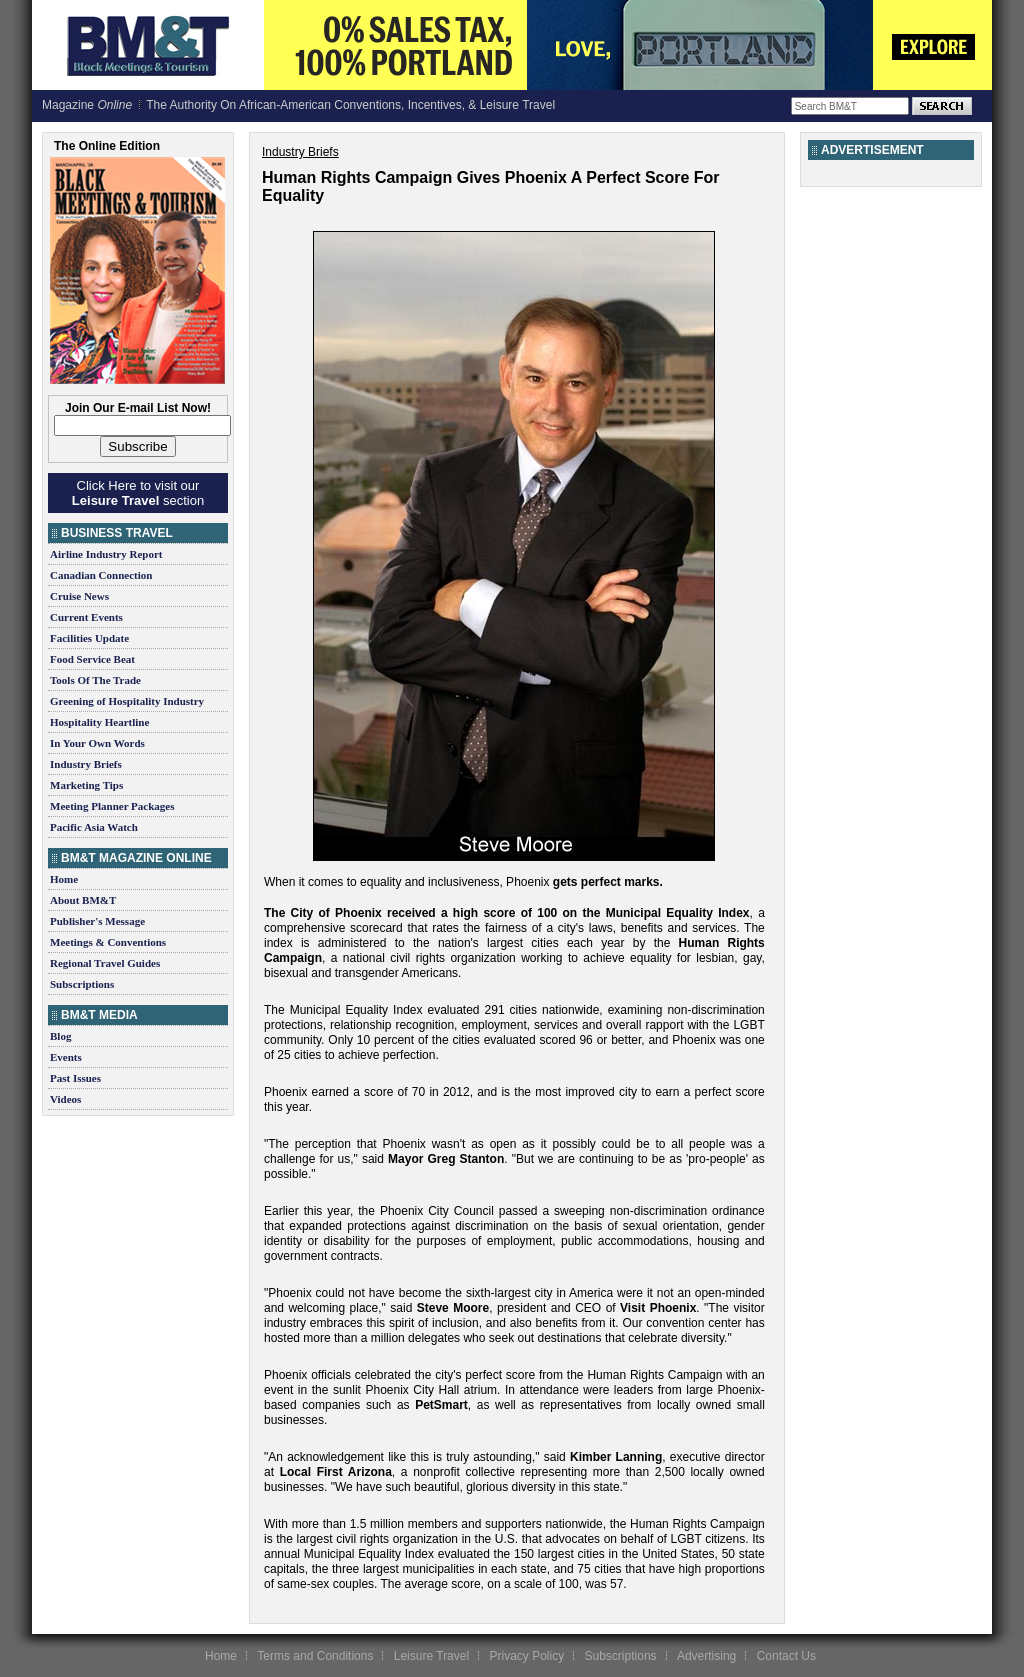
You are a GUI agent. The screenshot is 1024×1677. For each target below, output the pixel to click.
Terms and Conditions (315, 1656)
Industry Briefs (86, 764)
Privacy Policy (526, 1656)
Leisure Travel (431, 1656)
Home (64, 879)
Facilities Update (89, 638)
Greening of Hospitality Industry (127, 701)
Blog (60, 1036)
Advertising (706, 1656)
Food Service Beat (92, 659)
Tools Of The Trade (95, 680)
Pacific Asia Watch (94, 827)
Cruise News (79, 596)
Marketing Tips (86, 785)
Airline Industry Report (106, 554)
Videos (65, 1099)
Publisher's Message (97, 921)
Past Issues (75, 1078)
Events (66, 1057)
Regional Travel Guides (105, 963)
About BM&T (83, 900)
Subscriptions (82, 984)
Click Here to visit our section (138, 493)
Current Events (86, 617)
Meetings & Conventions (108, 942)
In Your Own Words (97, 743)
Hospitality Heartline (99, 722)
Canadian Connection (101, 575)
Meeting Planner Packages (112, 806)
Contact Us (786, 1656)
